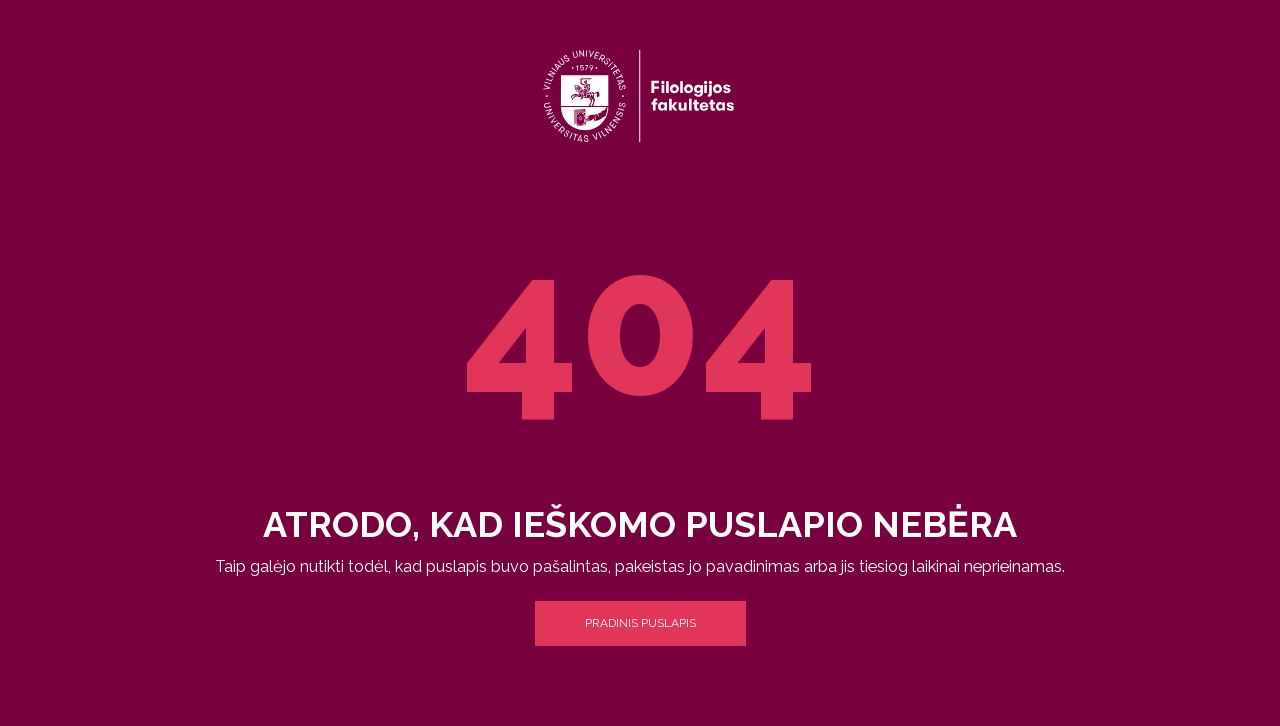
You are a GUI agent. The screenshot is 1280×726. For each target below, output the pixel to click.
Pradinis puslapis (640, 623)
